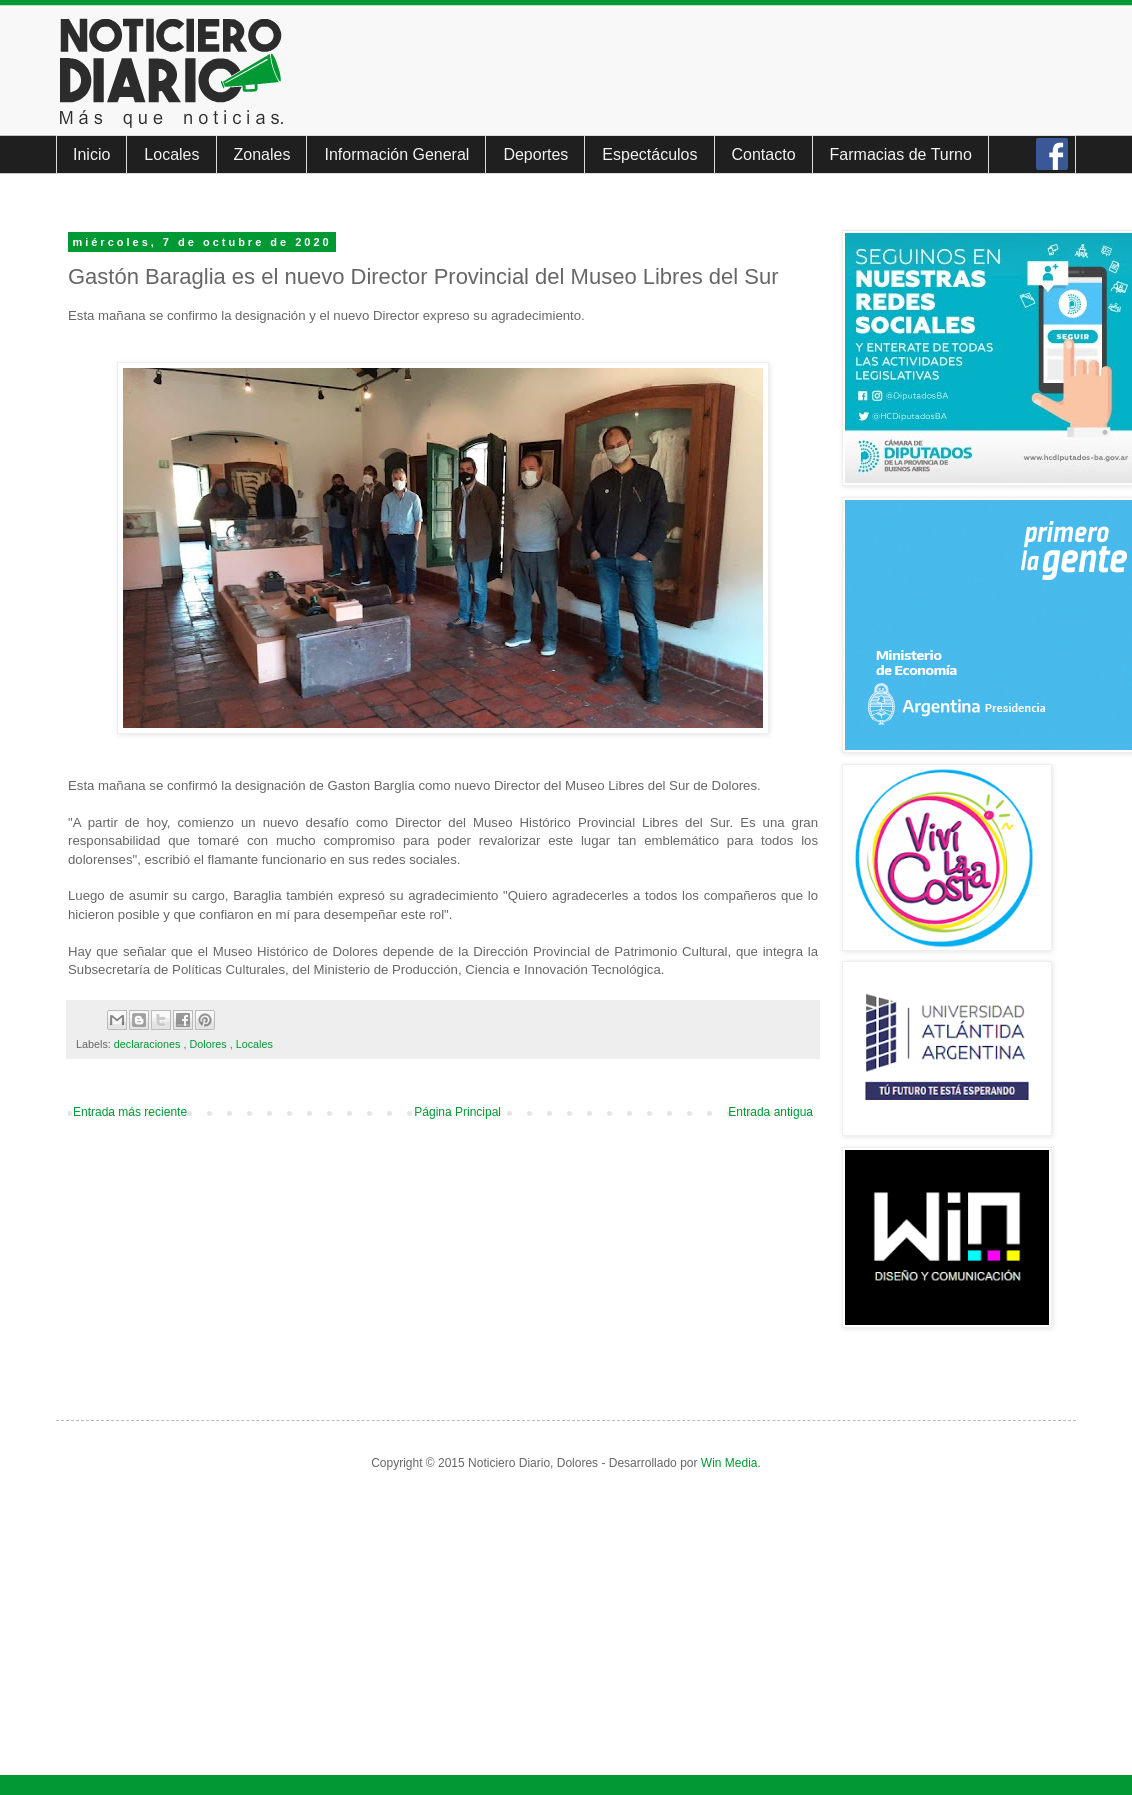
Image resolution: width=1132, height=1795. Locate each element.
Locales (171, 154)
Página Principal (457, 1112)
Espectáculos (649, 154)
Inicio (91, 154)
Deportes (535, 154)
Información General (396, 154)
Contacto (764, 154)
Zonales (262, 154)
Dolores (209, 1044)
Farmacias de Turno (901, 154)
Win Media (729, 1463)
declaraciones (149, 1044)
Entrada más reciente (130, 1112)
